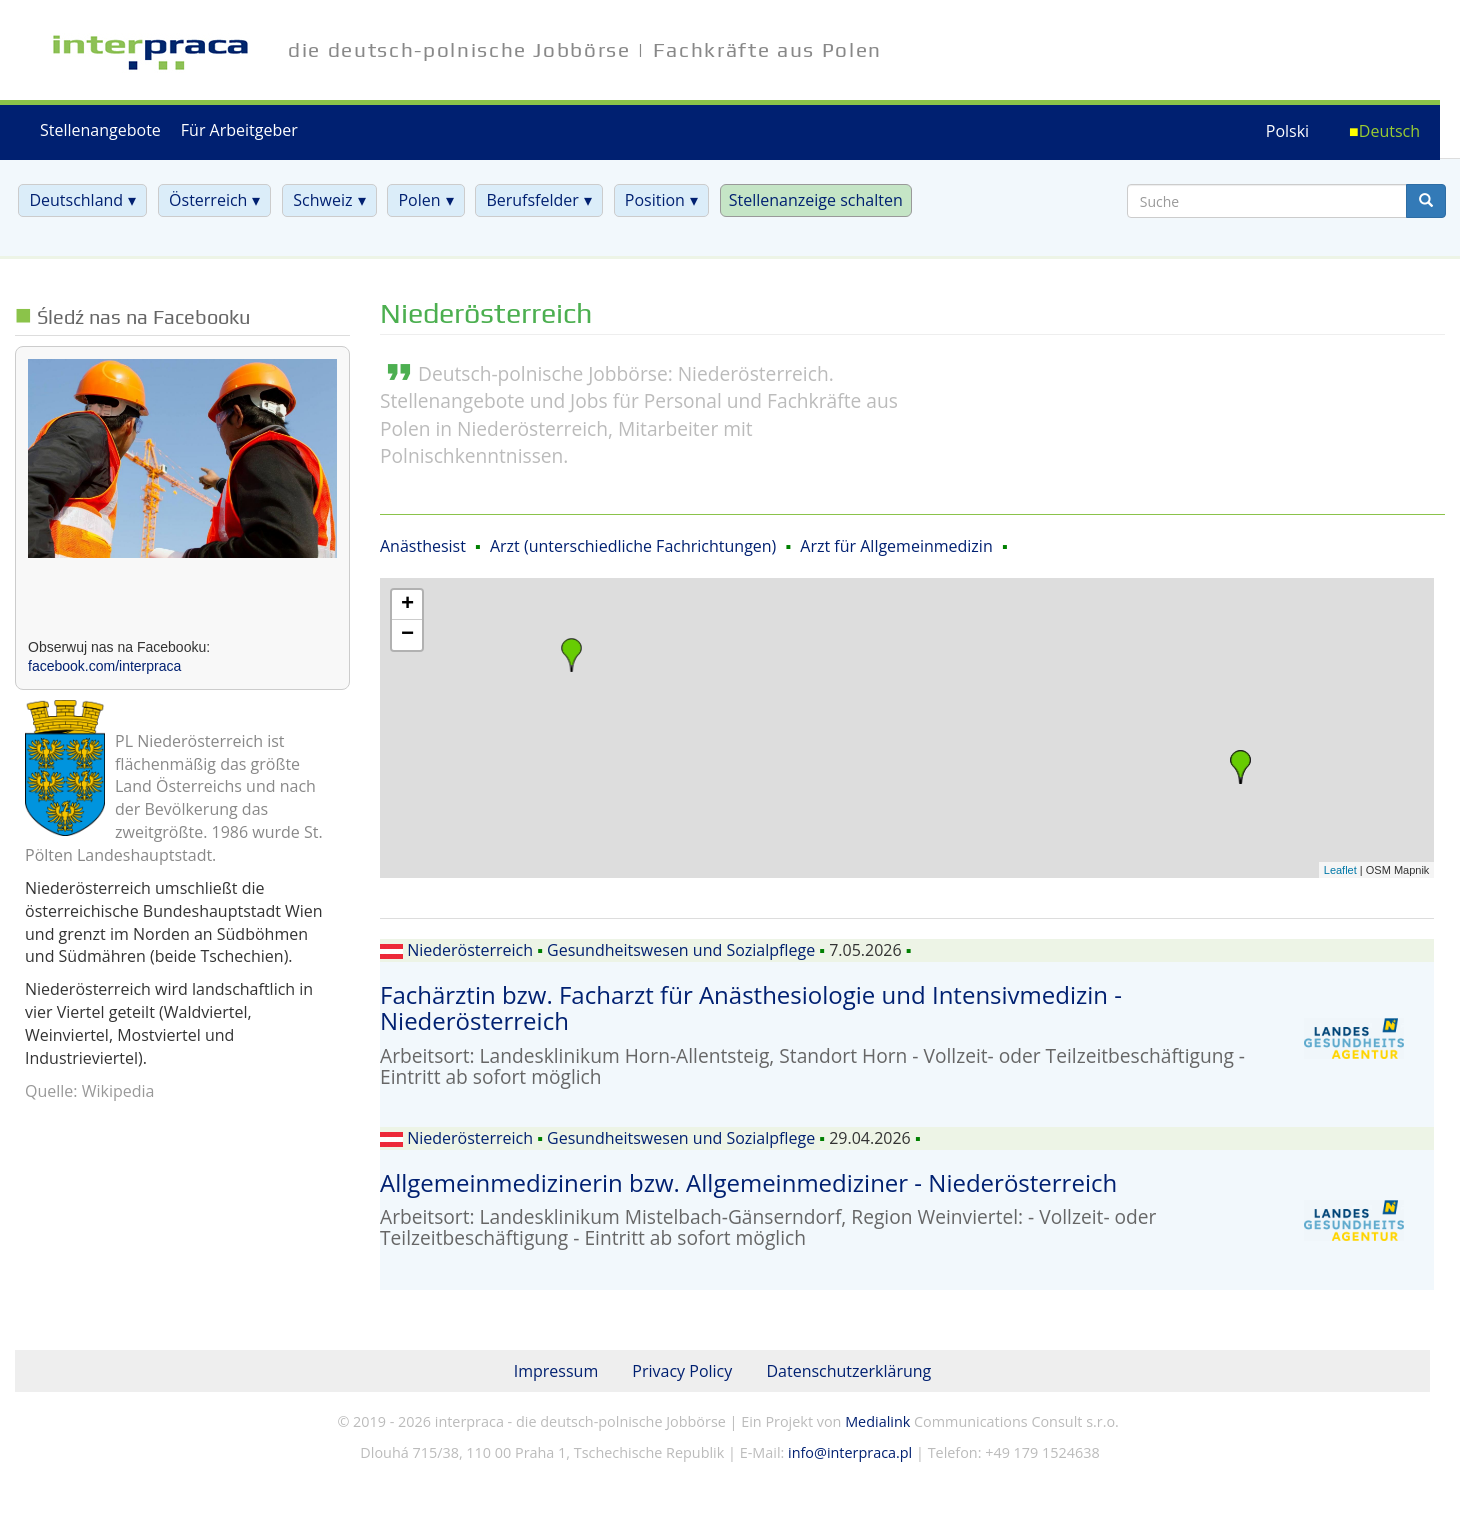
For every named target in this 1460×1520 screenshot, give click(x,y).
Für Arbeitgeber (239, 130)
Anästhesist (423, 546)
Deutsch (1389, 131)
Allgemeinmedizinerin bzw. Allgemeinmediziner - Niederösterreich (748, 1182)
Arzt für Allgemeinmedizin (896, 546)
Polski (1287, 131)
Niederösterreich (470, 950)
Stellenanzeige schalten (816, 200)
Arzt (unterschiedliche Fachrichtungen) (633, 546)
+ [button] (407, 605)
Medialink (877, 1421)
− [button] (407, 635)
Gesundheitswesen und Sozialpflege (681, 950)
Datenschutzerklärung (848, 1371)
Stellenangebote (100, 130)
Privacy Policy (682, 1371)
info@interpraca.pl (850, 1452)
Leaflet (1340, 870)
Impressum (556, 1371)
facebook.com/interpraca (104, 666)
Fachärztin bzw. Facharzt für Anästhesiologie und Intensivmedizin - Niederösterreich (751, 1007)
